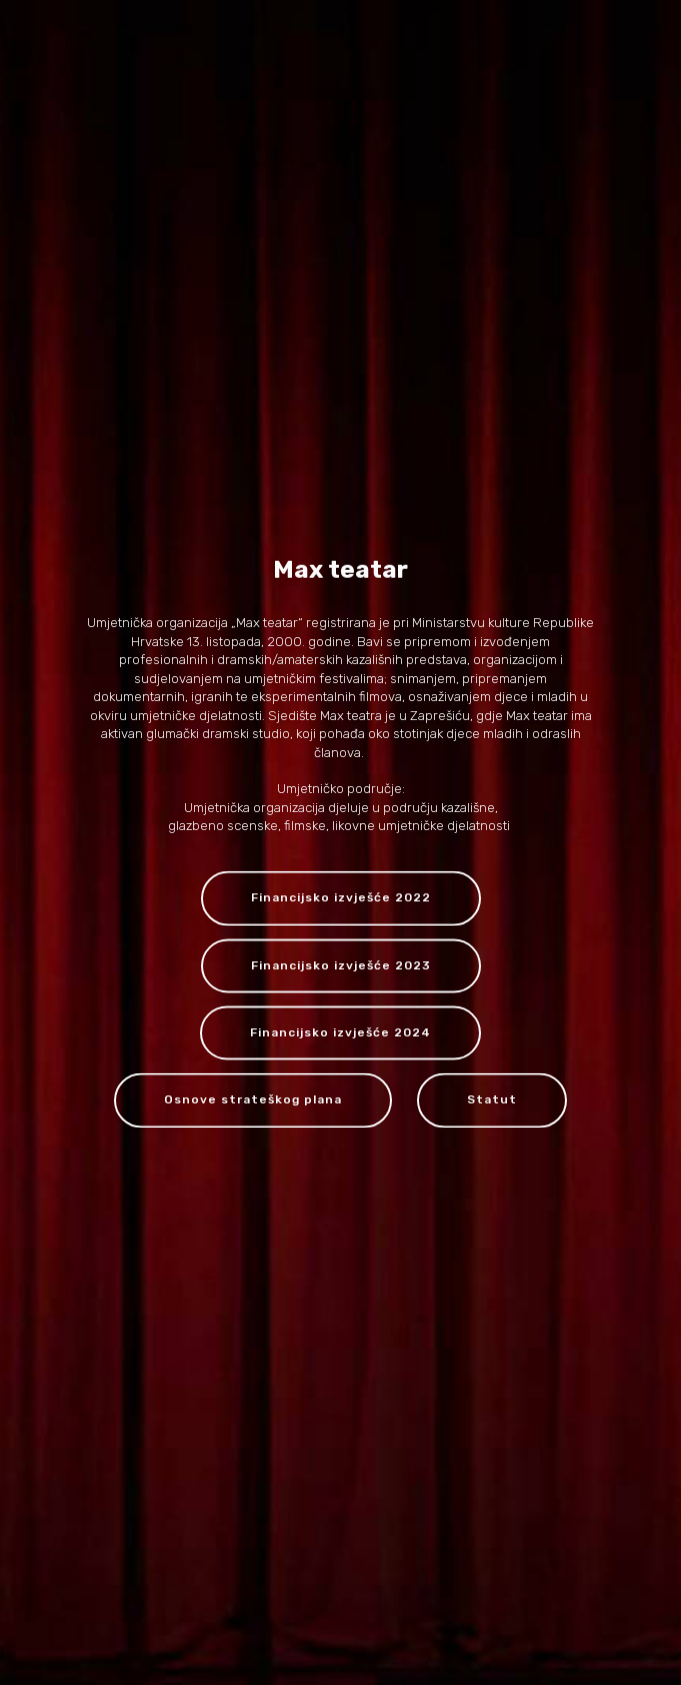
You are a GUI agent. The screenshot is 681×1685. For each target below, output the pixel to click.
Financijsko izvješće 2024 (340, 1034)
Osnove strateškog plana (253, 1101)
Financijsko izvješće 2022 (341, 899)
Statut (492, 1101)
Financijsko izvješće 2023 (341, 966)
